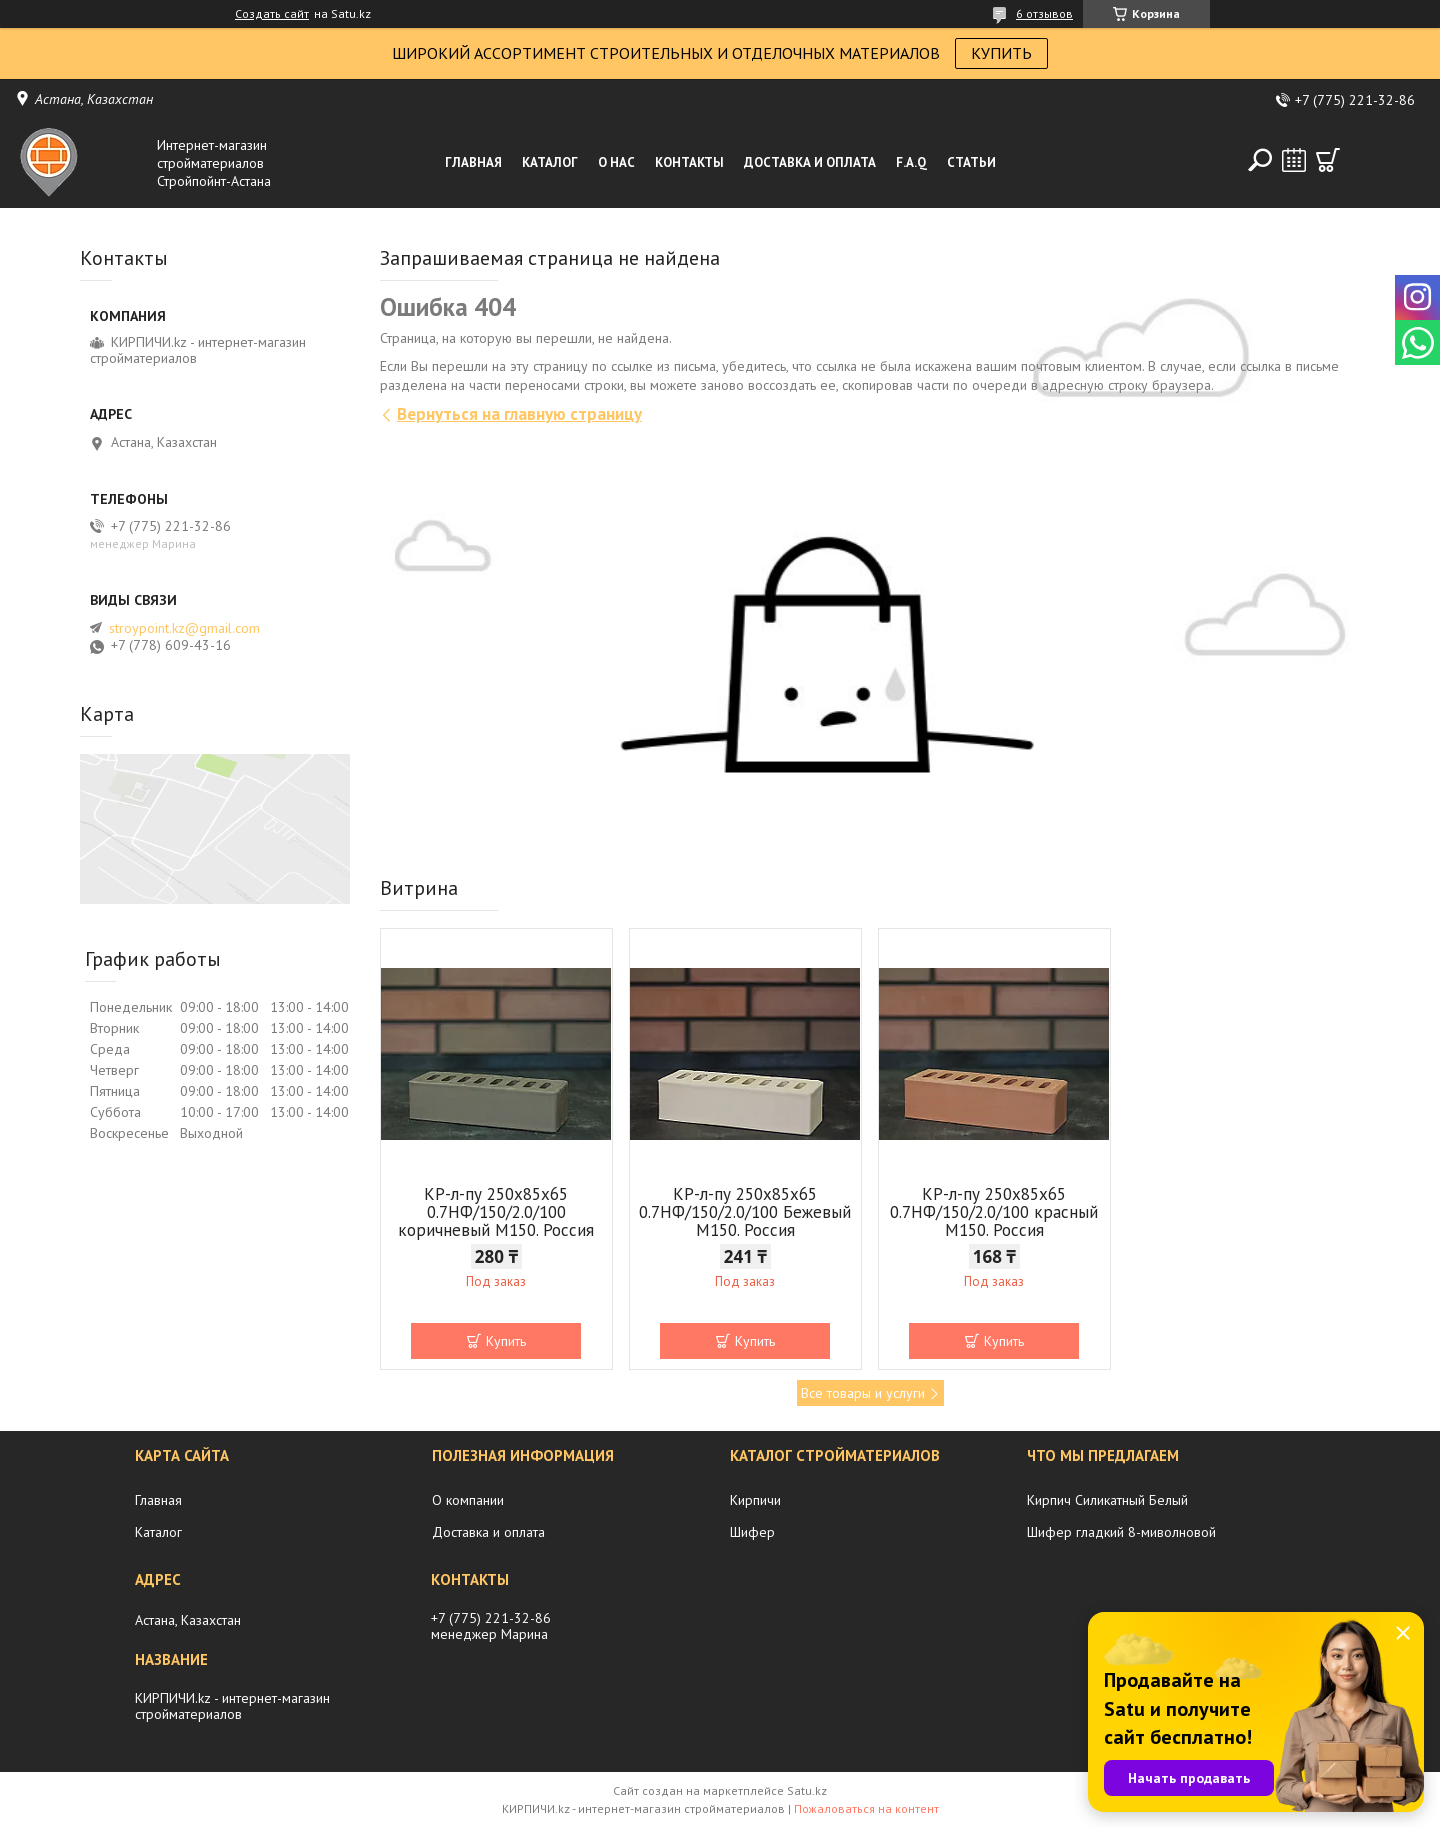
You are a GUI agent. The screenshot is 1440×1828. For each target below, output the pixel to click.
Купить (506, 1341)
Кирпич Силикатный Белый (1107, 1500)
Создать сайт (272, 14)
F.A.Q (911, 162)
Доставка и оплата (810, 162)
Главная (473, 162)
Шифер (752, 1532)
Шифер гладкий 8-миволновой (1121, 1532)
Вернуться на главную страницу (519, 414)
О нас (616, 162)
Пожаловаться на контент (866, 1808)
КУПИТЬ (1001, 53)
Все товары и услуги (863, 1393)
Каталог (550, 162)
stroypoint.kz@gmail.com (184, 628)
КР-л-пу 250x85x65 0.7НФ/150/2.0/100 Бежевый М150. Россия (745, 1212)
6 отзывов (1044, 13)
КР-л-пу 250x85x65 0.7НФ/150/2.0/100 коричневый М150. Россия (496, 1212)
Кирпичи (755, 1500)
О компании (468, 1500)
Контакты (689, 162)
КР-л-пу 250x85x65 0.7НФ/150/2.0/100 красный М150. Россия (994, 1212)
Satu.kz (807, 1790)
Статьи (971, 162)
